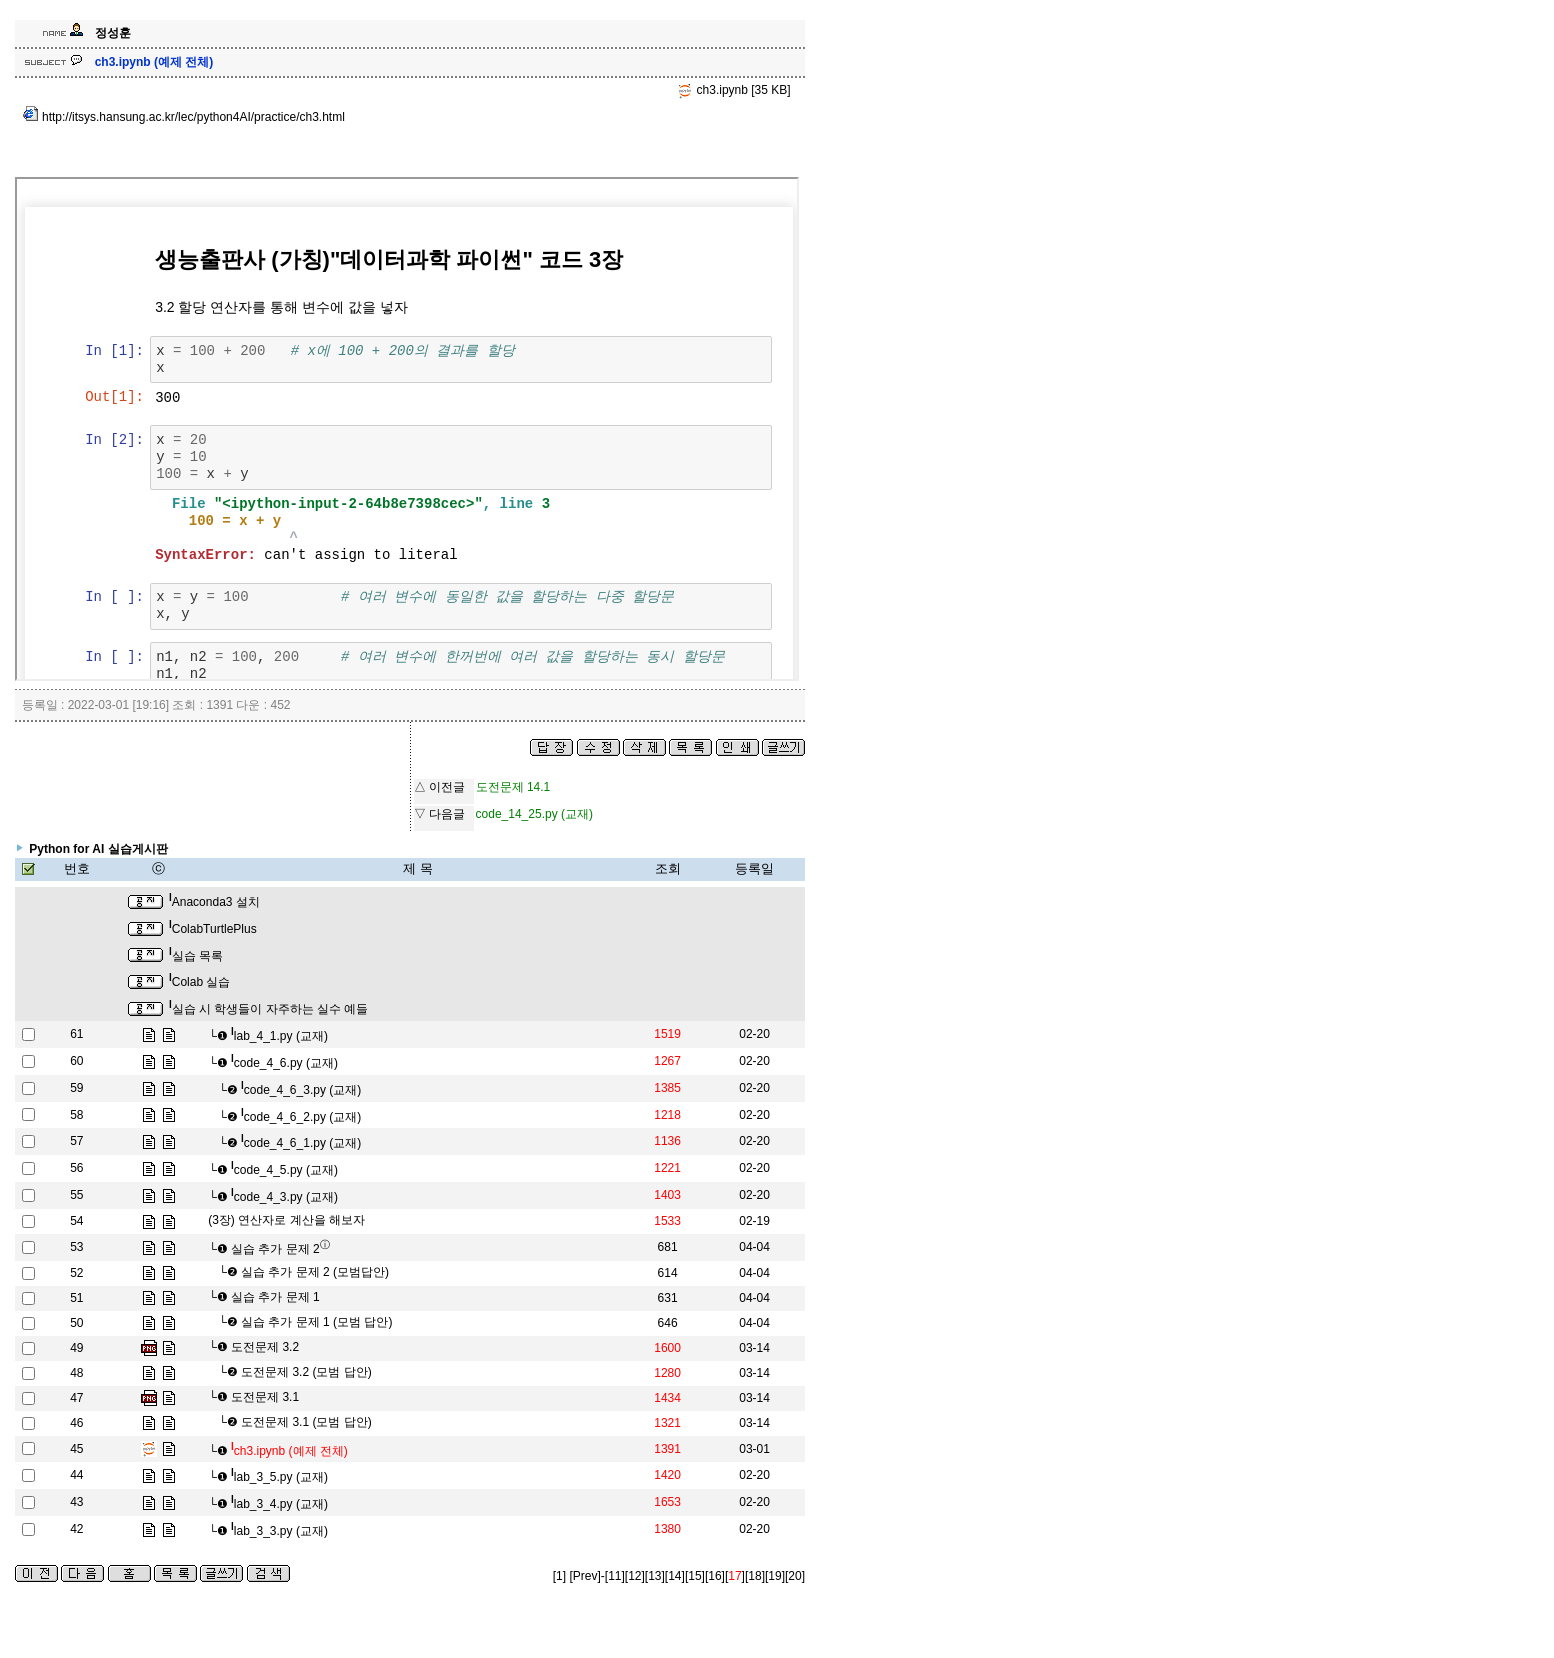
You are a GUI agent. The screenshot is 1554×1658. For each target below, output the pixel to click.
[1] (559, 1576)
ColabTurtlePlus (213, 929)
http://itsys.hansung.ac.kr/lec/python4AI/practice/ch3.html (184, 117)
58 (76, 1115)
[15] (695, 1576)
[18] (755, 1576)
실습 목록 (196, 956)
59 (76, 1088)
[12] (635, 1576)
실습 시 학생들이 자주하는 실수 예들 (268, 1009)
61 (76, 1034)
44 (76, 1475)
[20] (795, 1576)
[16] (715, 1576)
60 (76, 1061)
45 (76, 1449)
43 (76, 1502)
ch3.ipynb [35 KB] (733, 90)
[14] (675, 1576)
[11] (615, 1576)
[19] (775, 1576)
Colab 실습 (199, 982)
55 (76, 1195)
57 (76, 1141)
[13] (655, 1576)
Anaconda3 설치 (214, 902)
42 (76, 1529)
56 (76, 1168)
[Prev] (584, 1576)
